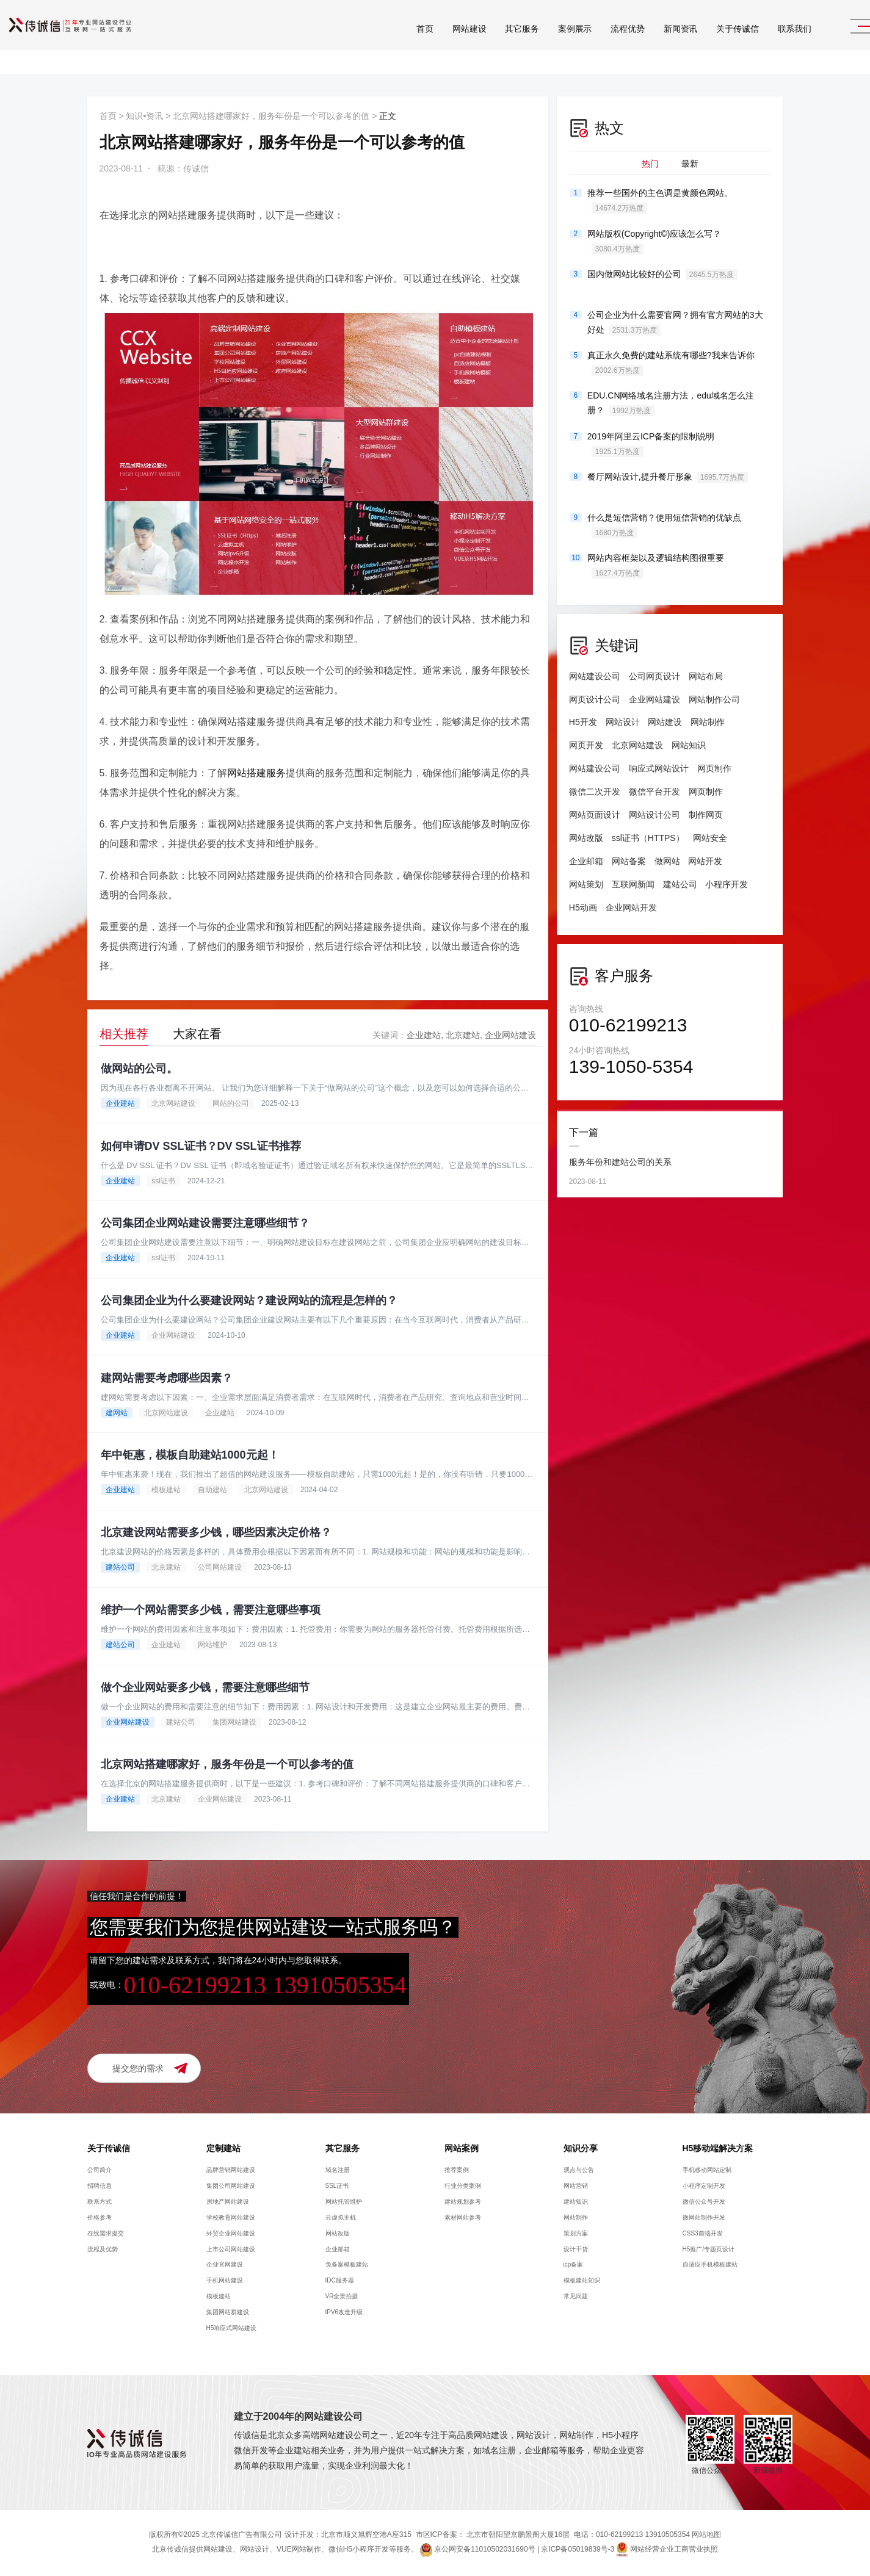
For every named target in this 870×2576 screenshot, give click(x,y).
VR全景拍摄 (341, 2297)
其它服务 (492, 42)
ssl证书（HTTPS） (648, 838)
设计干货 (576, 2249)
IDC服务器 (339, 2281)
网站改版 (586, 838)
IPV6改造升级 (344, 2313)
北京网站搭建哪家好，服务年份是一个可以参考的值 (271, 116)
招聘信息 (99, 2187)
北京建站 (463, 1035)
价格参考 (99, 2218)
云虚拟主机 (340, 2218)
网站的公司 (230, 1103)
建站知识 (576, 2202)
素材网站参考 (462, 2218)
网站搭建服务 (256, 773)
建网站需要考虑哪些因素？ (167, 1378)
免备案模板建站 (346, 2265)
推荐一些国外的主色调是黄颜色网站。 (660, 201)
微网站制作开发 (704, 2218)
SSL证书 (337, 2187)
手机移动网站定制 (707, 2171)
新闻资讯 (651, 42)
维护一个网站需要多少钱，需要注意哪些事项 (211, 1610)
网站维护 (212, 1645)
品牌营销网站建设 (230, 2171)
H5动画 (583, 907)
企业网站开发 (631, 907)
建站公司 (120, 1568)
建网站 (117, 1413)
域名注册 (337, 2171)
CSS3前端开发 (703, 2234)
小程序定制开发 (704, 2187)
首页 (395, 42)
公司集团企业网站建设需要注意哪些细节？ (205, 1224)
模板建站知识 (582, 2281)
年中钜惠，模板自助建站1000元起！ (190, 1455)
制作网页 (706, 815)
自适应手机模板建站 (710, 2265)
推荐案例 (456, 2171)
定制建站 (223, 2149)
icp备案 (574, 2265)
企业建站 (424, 1035)
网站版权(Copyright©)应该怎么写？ (654, 241)
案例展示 (545, 42)
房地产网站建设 (227, 2202)
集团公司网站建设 (230, 2187)
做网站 (667, 861)
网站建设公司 (594, 676)
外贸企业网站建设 (230, 2234)
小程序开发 (727, 884)
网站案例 (461, 2149)
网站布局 (706, 676)
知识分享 (581, 2149)
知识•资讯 (144, 116)
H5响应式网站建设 (231, 2329)
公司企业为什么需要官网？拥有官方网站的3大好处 (675, 323)
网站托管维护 (343, 2202)
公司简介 (99, 2171)
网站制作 (708, 722)
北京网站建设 (173, 1103)
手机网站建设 (224, 2281)
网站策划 (586, 884)
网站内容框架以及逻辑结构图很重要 (655, 566)
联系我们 (765, 42)
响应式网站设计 (659, 768)
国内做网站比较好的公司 (662, 274)
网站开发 (706, 861)
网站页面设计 (594, 815)
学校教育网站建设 (230, 2218)
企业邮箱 (586, 861)
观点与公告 (579, 2171)
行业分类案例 (462, 2187)
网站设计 (623, 722)
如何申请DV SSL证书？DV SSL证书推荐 (201, 1146)
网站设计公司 (654, 815)
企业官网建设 (224, 2265)
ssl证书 (163, 1181)
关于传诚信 (708, 42)
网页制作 (714, 768)
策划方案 (576, 2234)
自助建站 (212, 1490)
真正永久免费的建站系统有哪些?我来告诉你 (671, 363)
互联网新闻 (633, 884)
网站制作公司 (714, 699)
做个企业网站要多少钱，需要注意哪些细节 (205, 1688)
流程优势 (598, 42)
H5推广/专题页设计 (709, 2249)
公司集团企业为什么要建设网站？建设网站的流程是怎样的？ (249, 1301)
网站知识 (689, 745)
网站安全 (710, 838)
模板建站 (166, 1490)
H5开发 (583, 722)
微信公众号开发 (704, 2202)
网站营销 (576, 2187)
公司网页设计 (654, 676)
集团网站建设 (234, 1723)
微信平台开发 (654, 791)
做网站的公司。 (139, 1069)
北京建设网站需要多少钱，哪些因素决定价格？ (216, 1533)
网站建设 (440, 42)
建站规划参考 (462, 2202)
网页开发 (586, 745)
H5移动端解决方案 (718, 2149)
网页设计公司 (594, 699)
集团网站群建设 (227, 2313)
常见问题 (576, 2297)
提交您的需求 (138, 2069)
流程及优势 (102, 2249)
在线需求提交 (105, 2234)
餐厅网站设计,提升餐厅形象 (668, 477)
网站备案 (629, 861)
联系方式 (99, 2202)
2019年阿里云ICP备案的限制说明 (650, 444)
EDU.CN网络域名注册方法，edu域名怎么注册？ (670, 403)
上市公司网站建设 (230, 2249)
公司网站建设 (220, 1568)
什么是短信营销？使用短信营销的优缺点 (664, 525)
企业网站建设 (510, 1035)
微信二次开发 (594, 791)
